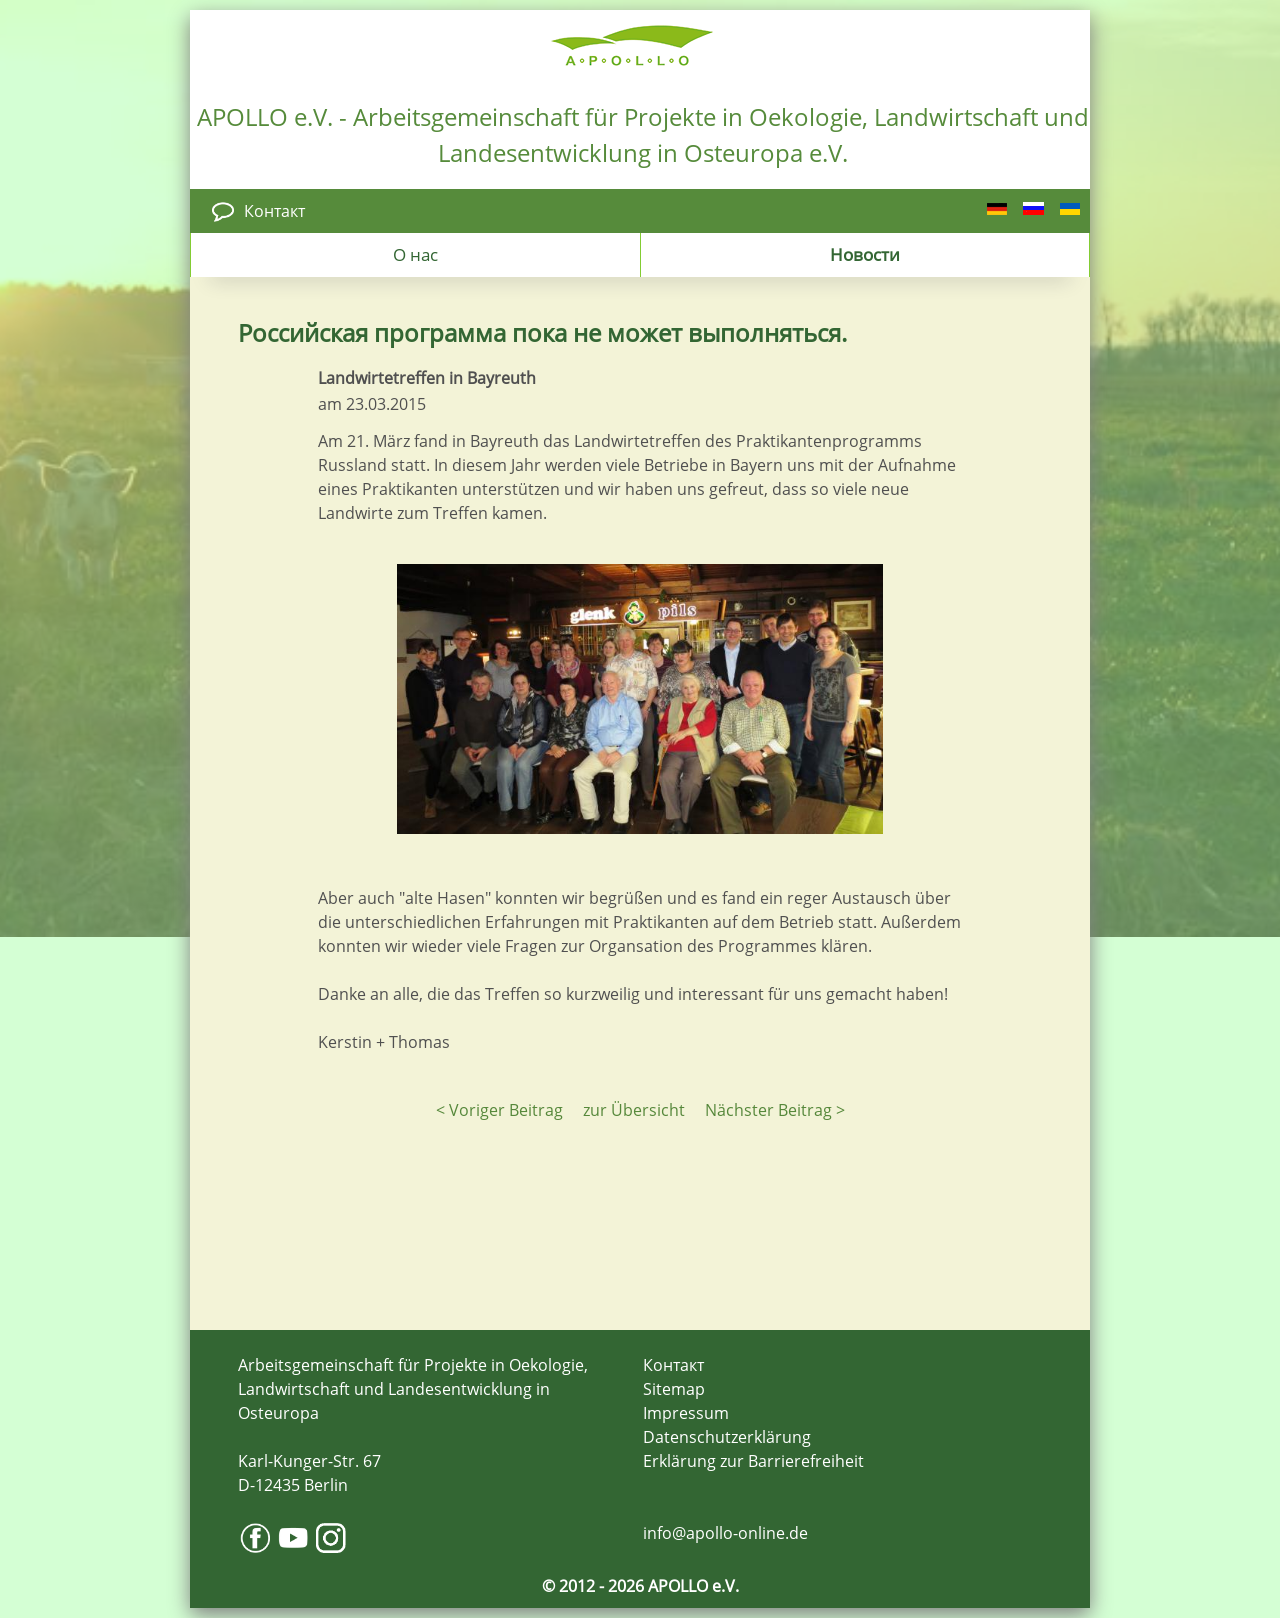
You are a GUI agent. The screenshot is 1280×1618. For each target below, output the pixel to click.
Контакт (274, 211)
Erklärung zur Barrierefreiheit (753, 1461)
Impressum (686, 1413)
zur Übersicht (634, 1110)
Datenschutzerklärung (727, 1437)
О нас (415, 254)
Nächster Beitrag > (775, 1110)
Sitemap (674, 1389)
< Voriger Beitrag (499, 1110)
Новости (865, 254)
